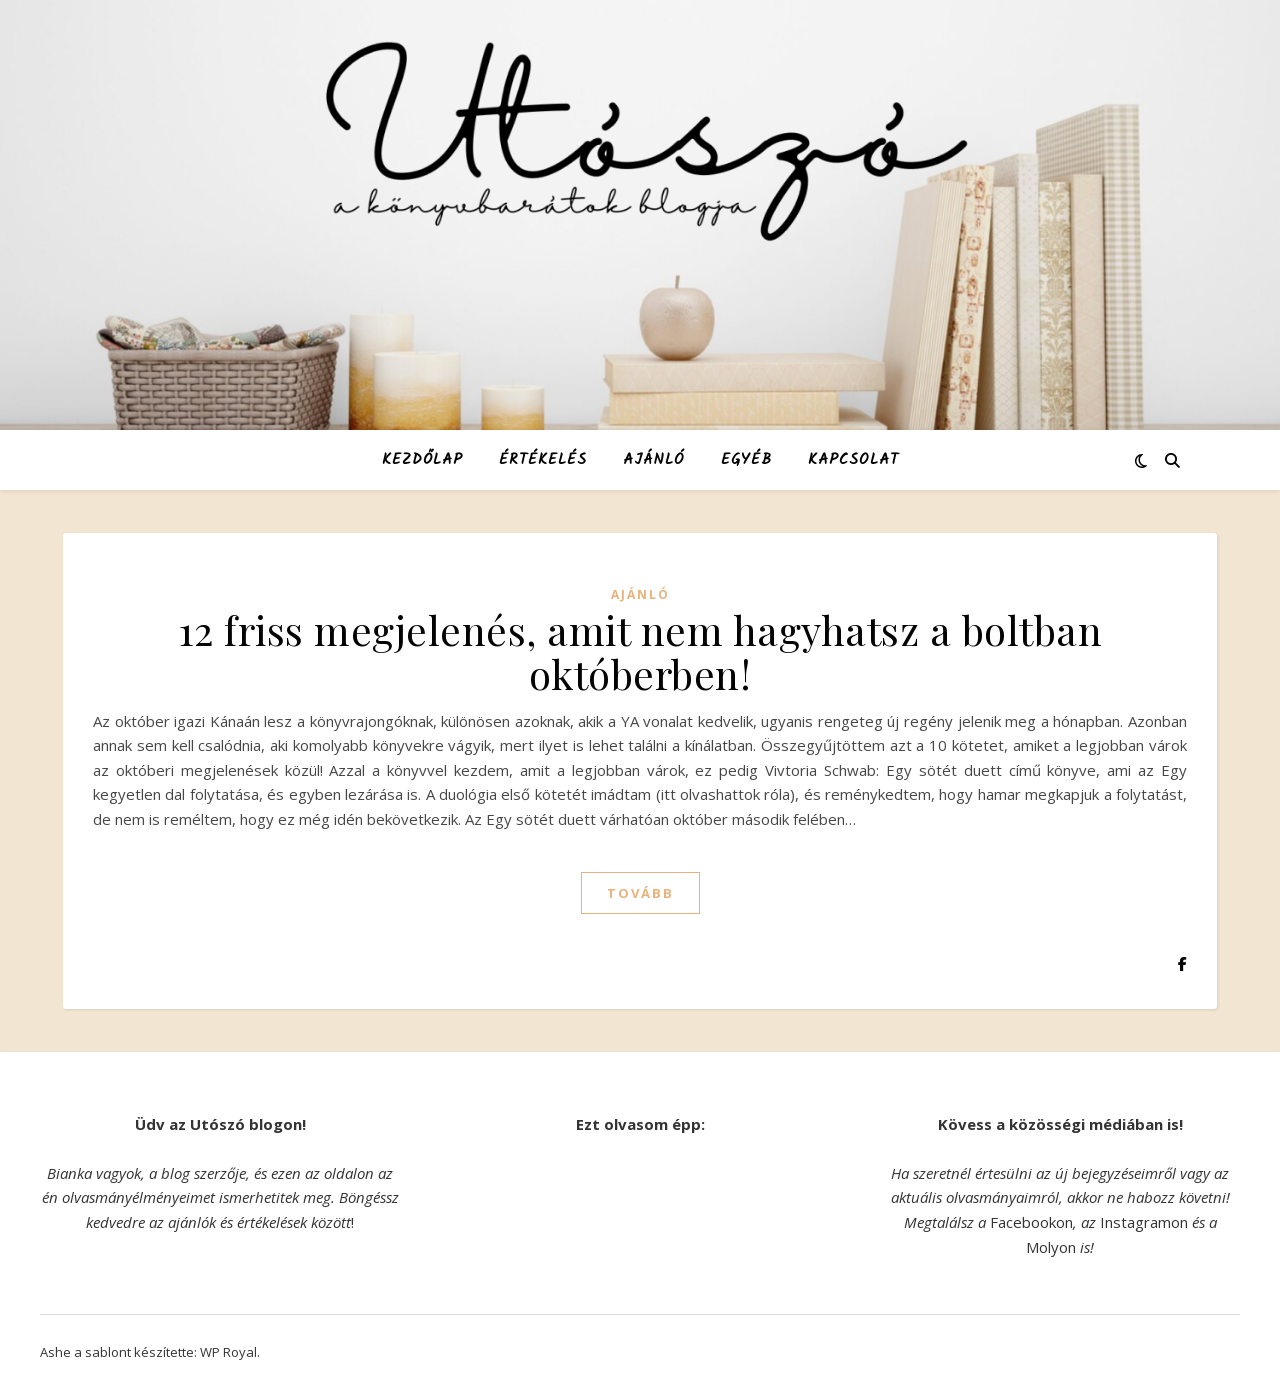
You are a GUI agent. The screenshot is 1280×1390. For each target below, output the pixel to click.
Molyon (1051, 1247)
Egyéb (746, 460)
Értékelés (543, 460)
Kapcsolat (853, 460)
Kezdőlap (422, 460)
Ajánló (654, 460)
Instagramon (1144, 1222)
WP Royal (228, 1352)
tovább (640, 893)
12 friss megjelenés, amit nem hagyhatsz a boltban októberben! (640, 651)
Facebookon (1031, 1222)
